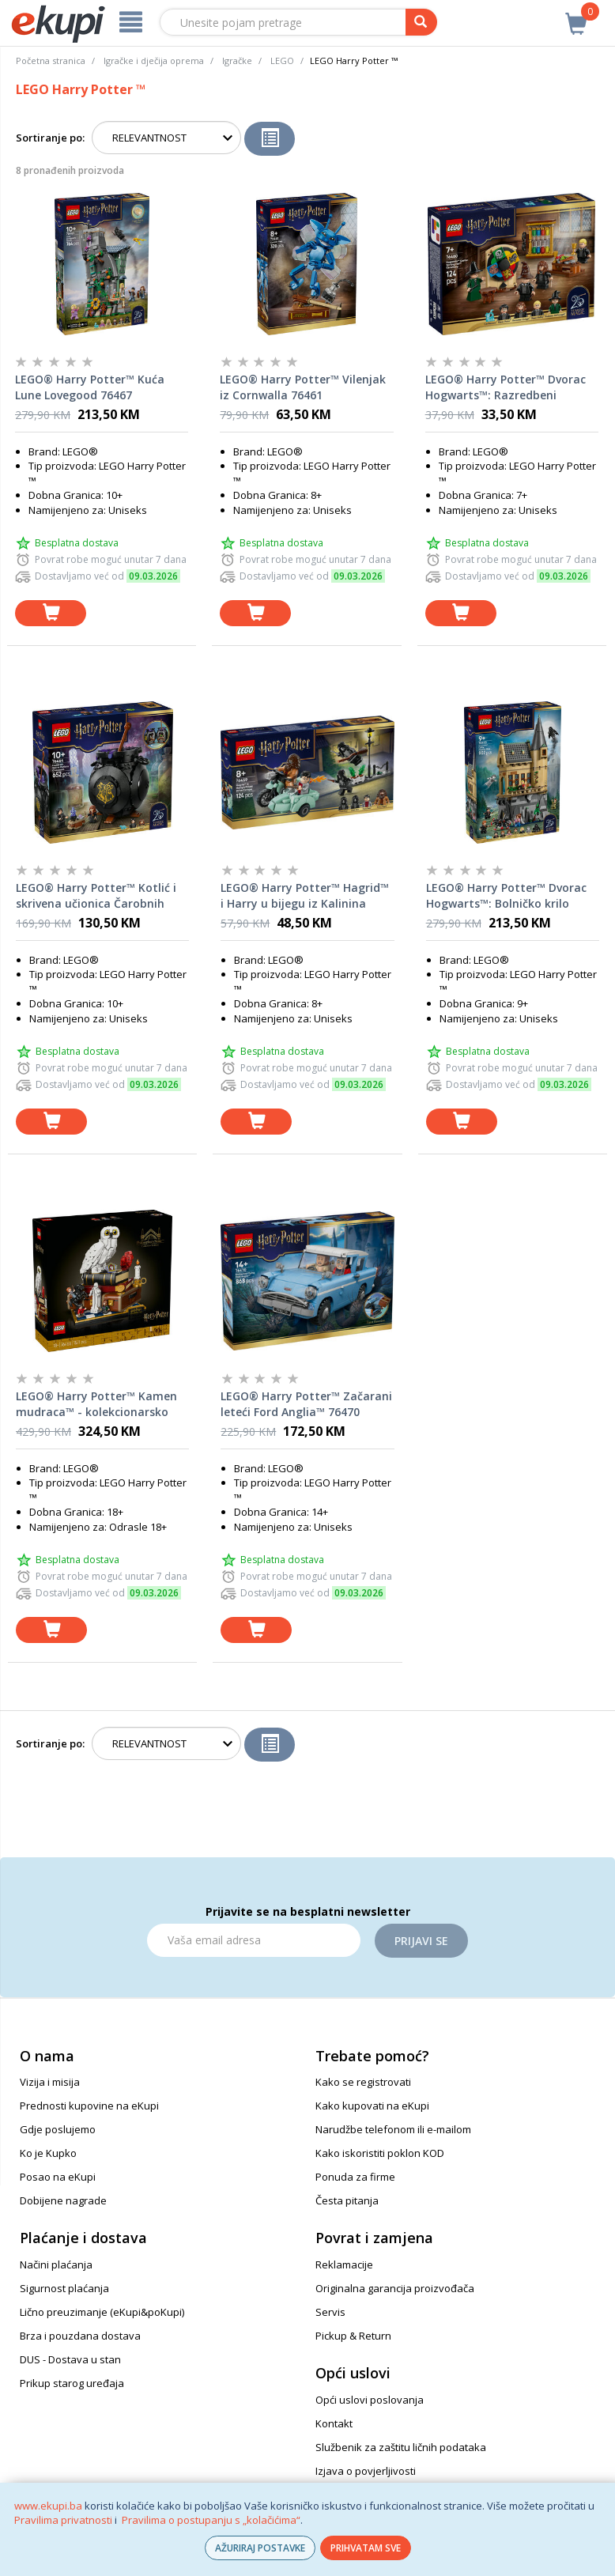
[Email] (253, 1940)
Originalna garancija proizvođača (394, 2288)
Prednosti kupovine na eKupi (89, 2105)
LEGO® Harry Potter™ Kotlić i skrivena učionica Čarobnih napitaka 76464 (96, 896)
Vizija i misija (50, 2082)
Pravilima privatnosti (63, 2520)
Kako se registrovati (363, 2082)
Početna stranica (50, 60)
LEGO (282, 60)
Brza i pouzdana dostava (80, 2336)
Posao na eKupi (58, 2177)
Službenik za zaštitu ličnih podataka (400, 2447)
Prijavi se (421, 1940)
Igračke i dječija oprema (154, 60)
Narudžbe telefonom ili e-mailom (393, 2129)
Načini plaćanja (56, 2264)
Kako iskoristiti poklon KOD (379, 2153)
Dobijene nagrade (63, 2200)
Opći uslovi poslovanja (369, 2400)
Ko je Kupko (48, 2153)
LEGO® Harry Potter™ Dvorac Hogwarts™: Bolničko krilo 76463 (506, 896)
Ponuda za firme (355, 2177)
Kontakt (334, 2423)
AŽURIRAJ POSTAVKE (260, 2548)
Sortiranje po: (50, 137)
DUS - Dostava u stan (70, 2359)
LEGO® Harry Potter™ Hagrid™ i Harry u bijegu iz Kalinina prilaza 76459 (305, 896)
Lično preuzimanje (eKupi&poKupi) (102, 2312)
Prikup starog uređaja (72, 2383)
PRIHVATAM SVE (365, 2548)
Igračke (237, 60)
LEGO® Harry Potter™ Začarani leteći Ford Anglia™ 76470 (306, 1403)
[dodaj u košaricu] (50, 613)
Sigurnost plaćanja (64, 2288)
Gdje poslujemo (58, 2129)
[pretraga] (421, 22)
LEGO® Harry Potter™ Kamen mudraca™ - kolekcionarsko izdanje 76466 (96, 1404)
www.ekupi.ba (48, 2506)
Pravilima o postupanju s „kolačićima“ (211, 2520)
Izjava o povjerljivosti (365, 2471)
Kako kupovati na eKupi (372, 2105)
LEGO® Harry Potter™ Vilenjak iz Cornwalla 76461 (303, 387)
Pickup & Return (353, 2336)
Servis (330, 2312)
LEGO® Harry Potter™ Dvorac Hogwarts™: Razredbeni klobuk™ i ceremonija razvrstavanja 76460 (505, 387)
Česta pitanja (347, 2200)
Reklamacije (344, 2264)
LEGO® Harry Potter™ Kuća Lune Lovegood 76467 (89, 387)
